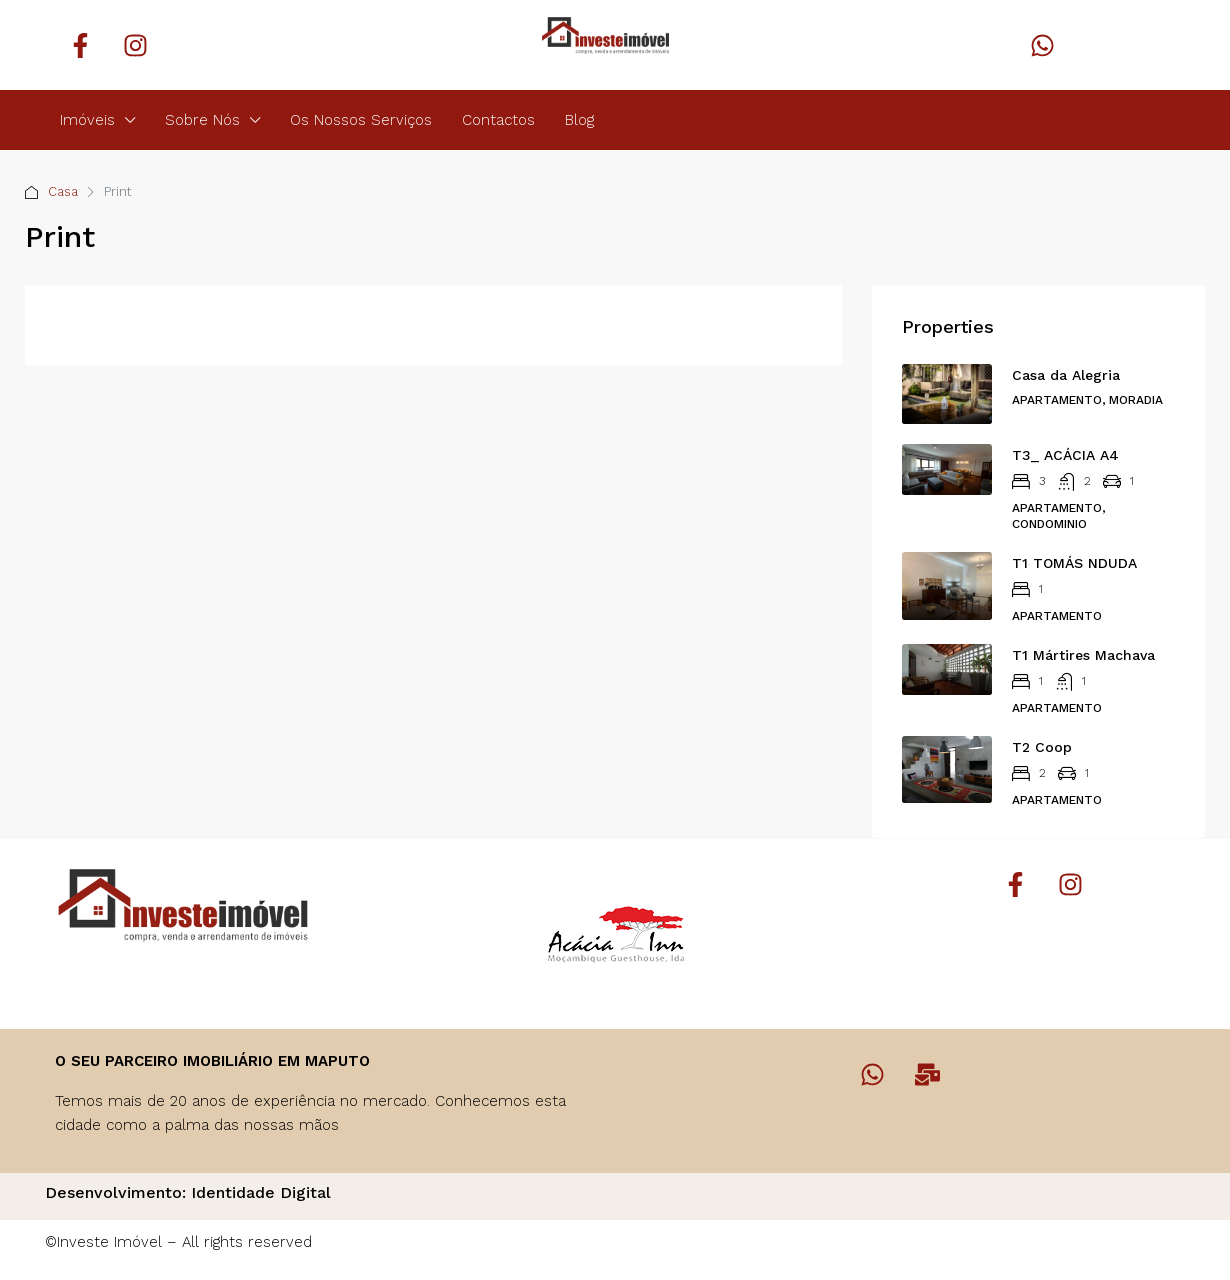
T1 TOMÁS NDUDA (1074, 563)
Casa (63, 191)
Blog (579, 120)
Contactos (498, 120)
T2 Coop (1042, 747)
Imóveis (87, 120)
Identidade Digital (261, 1192)
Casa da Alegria (1066, 375)
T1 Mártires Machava (1083, 655)
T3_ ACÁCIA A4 (1065, 455)
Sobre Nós (202, 120)
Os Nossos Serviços (361, 120)
